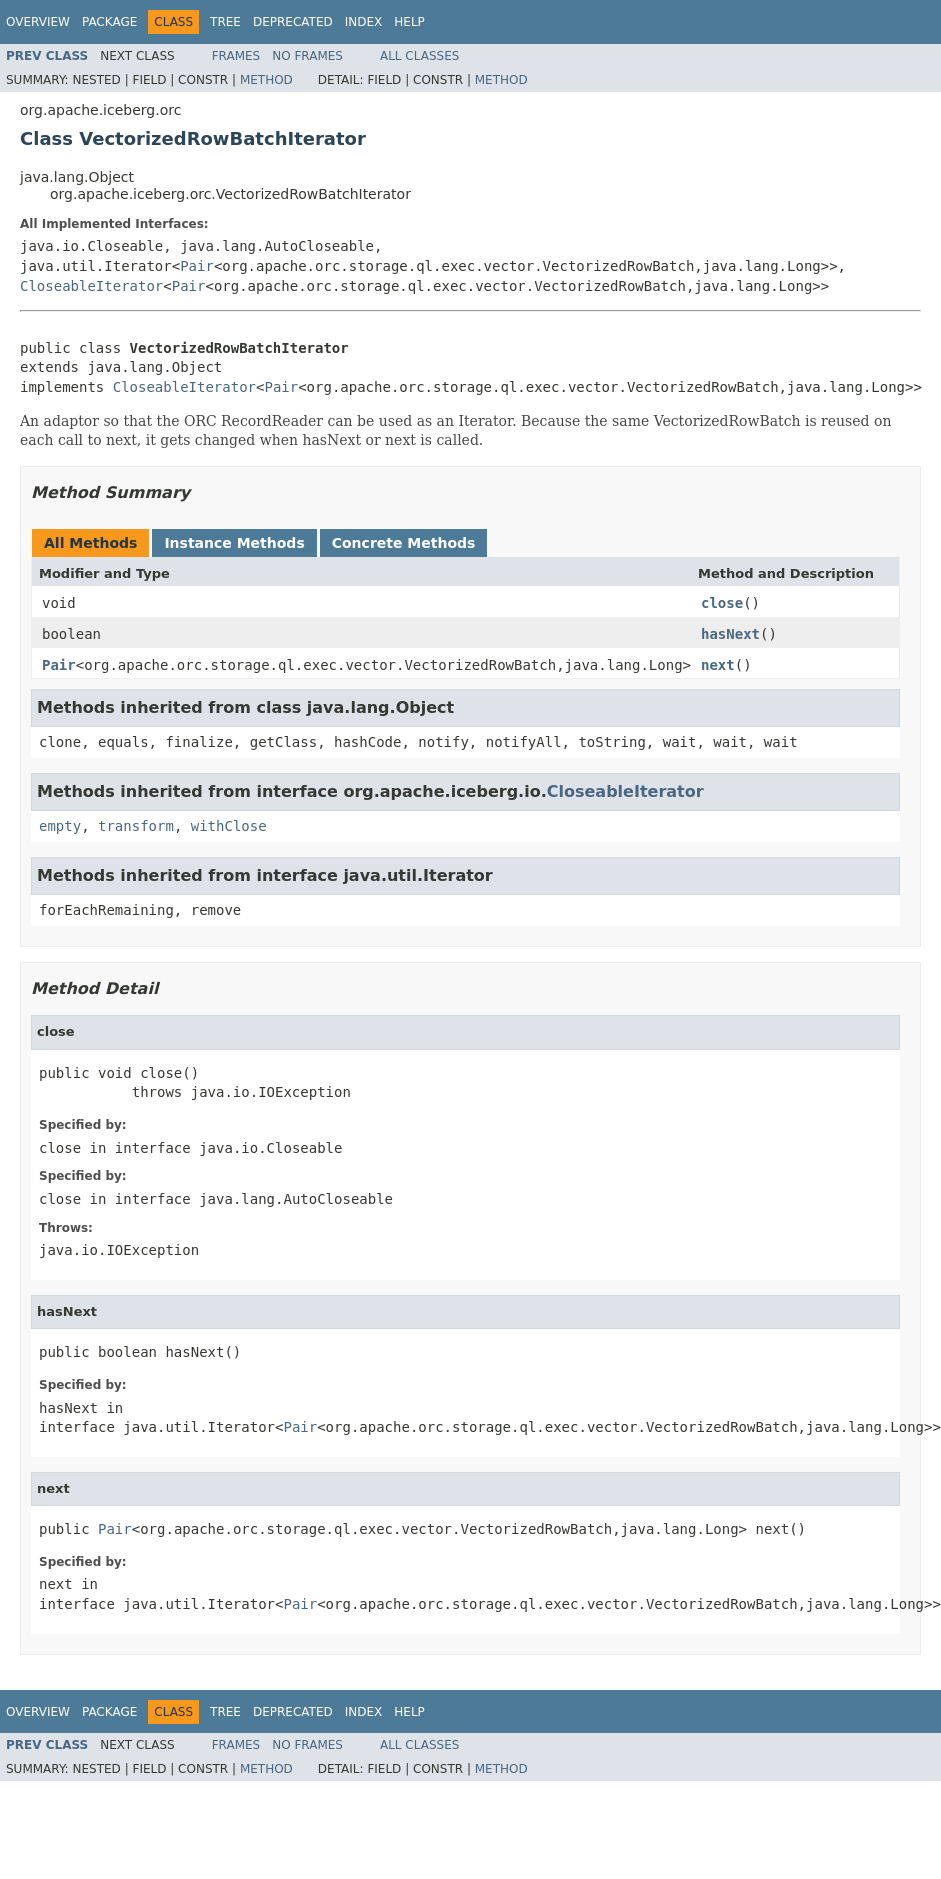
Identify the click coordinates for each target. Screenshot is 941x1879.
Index (364, 22)
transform (136, 826)
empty (60, 826)
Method (266, 80)
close (722, 603)
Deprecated (293, 22)
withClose (229, 826)
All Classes (419, 56)
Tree (225, 22)
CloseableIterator (91, 286)
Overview (38, 22)
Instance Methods (234, 543)
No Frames (307, 56)
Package (109, 22)
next (718, 665)
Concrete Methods (404, 543)
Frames (236, 56)
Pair (197, 266)
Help (409, 22)
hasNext (730, 634)
